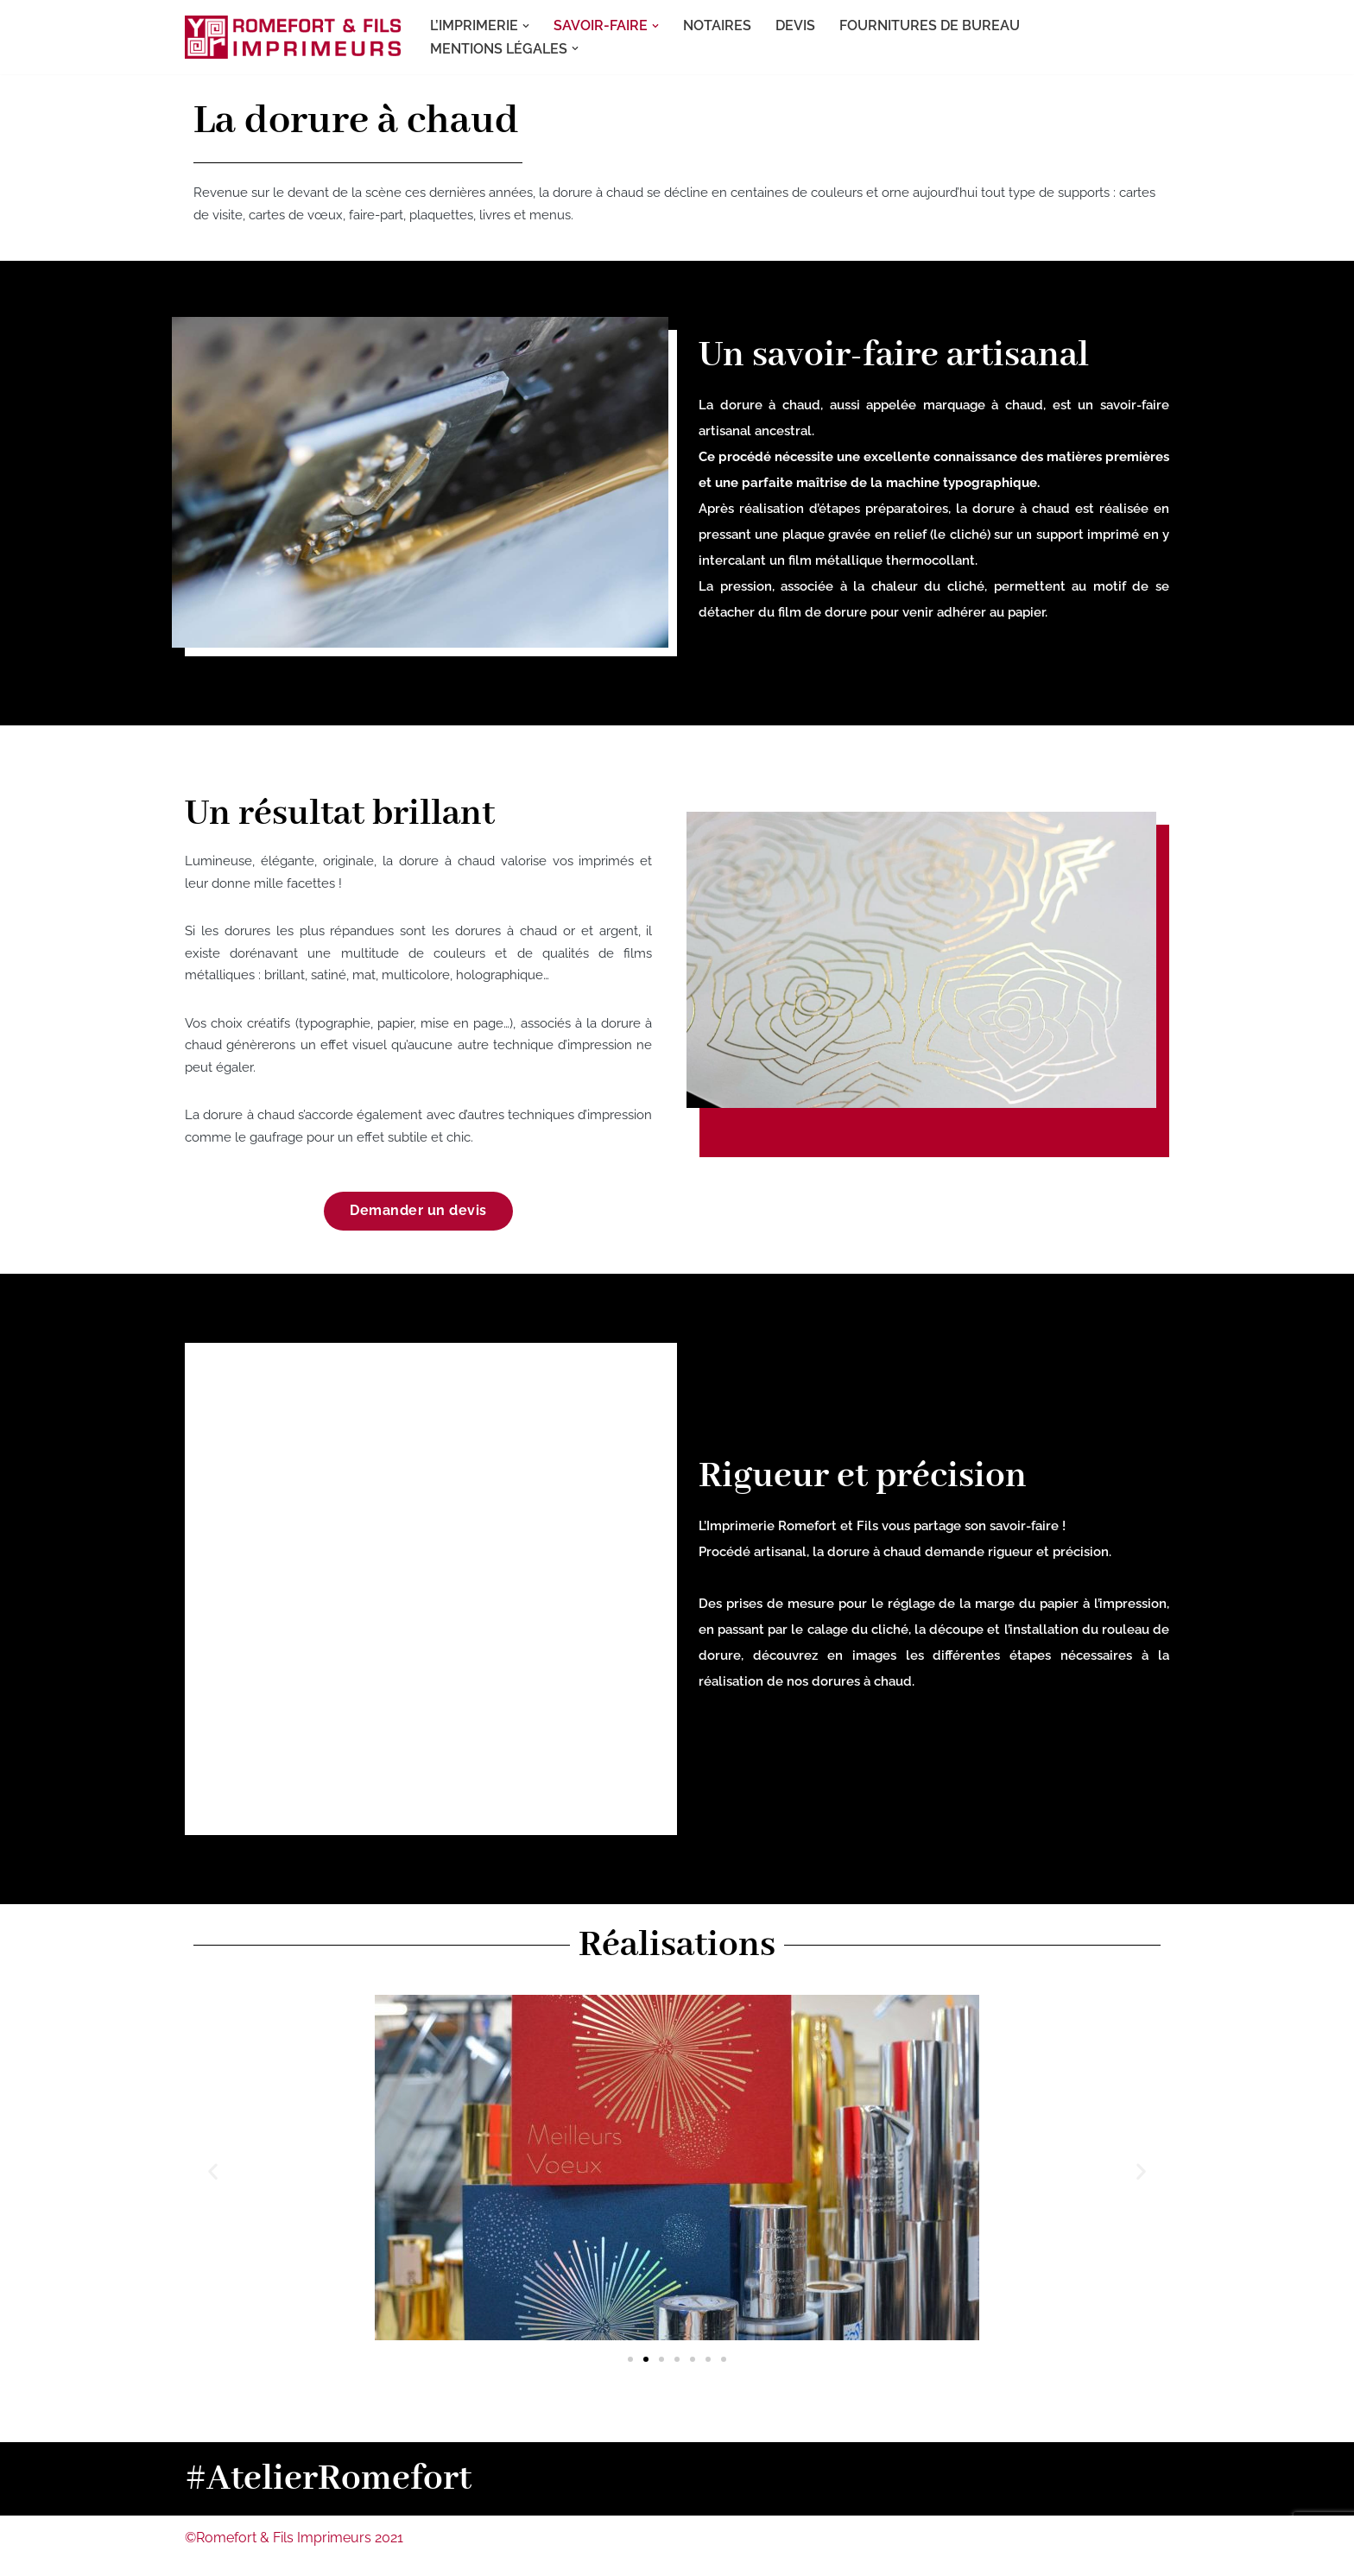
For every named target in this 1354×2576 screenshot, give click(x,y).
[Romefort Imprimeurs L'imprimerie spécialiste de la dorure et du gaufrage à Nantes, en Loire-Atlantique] (293, 37)
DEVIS (795, 25)
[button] (525, 25)
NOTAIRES (717, 25)
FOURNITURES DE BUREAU (929, 25)
